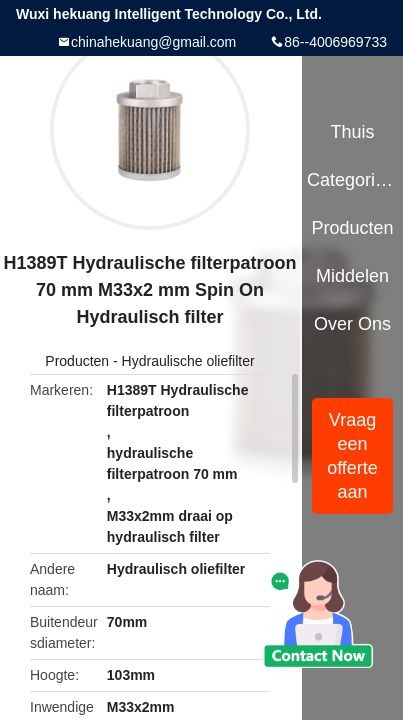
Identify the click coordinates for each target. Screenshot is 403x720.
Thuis (352, 132)
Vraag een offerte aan (352, 456)
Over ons (352, 324)
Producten (77, 361)
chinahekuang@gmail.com (153, 42)
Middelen (352, 276)
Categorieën (352, 180)
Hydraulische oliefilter (188, 361)
